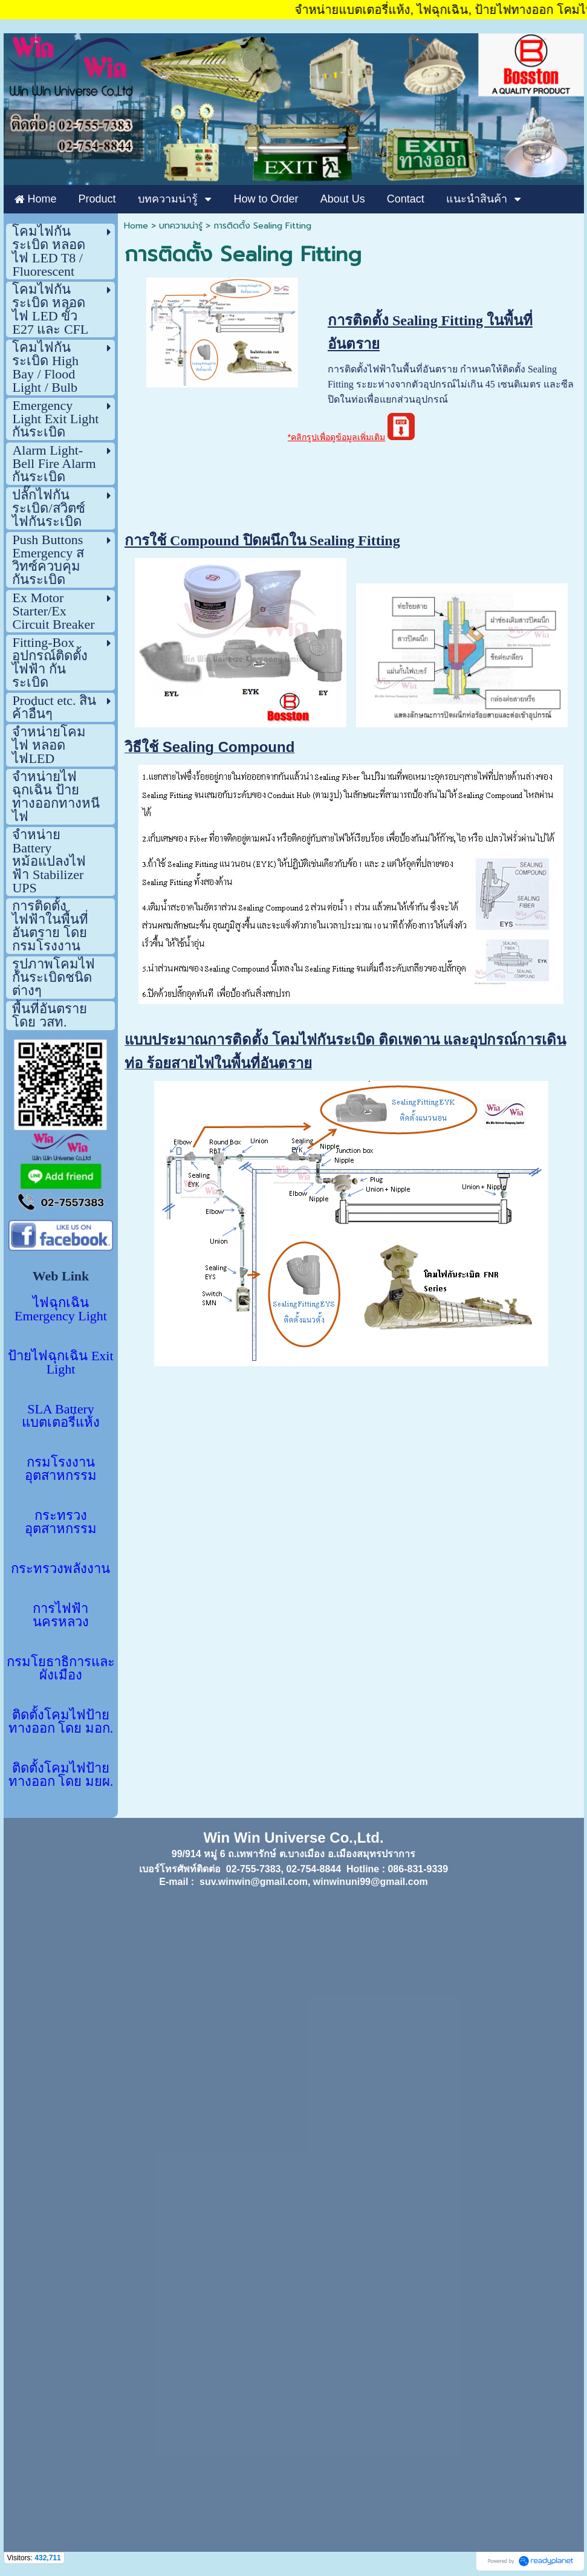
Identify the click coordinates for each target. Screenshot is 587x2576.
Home (136, 225)
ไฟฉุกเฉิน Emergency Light (61, 1309)
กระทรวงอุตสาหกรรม (61, 1522)
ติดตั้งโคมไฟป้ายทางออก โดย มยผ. (61, 1774)
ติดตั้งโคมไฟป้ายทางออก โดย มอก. (61, 1721)
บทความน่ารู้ (181, 225)
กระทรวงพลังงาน (60, 1568)
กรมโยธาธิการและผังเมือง (61, 1668)
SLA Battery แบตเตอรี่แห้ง (61, 1415)
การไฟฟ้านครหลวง (61, 1615)
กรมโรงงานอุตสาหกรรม (61, 1469)
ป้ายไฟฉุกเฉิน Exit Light (60, 1362)
